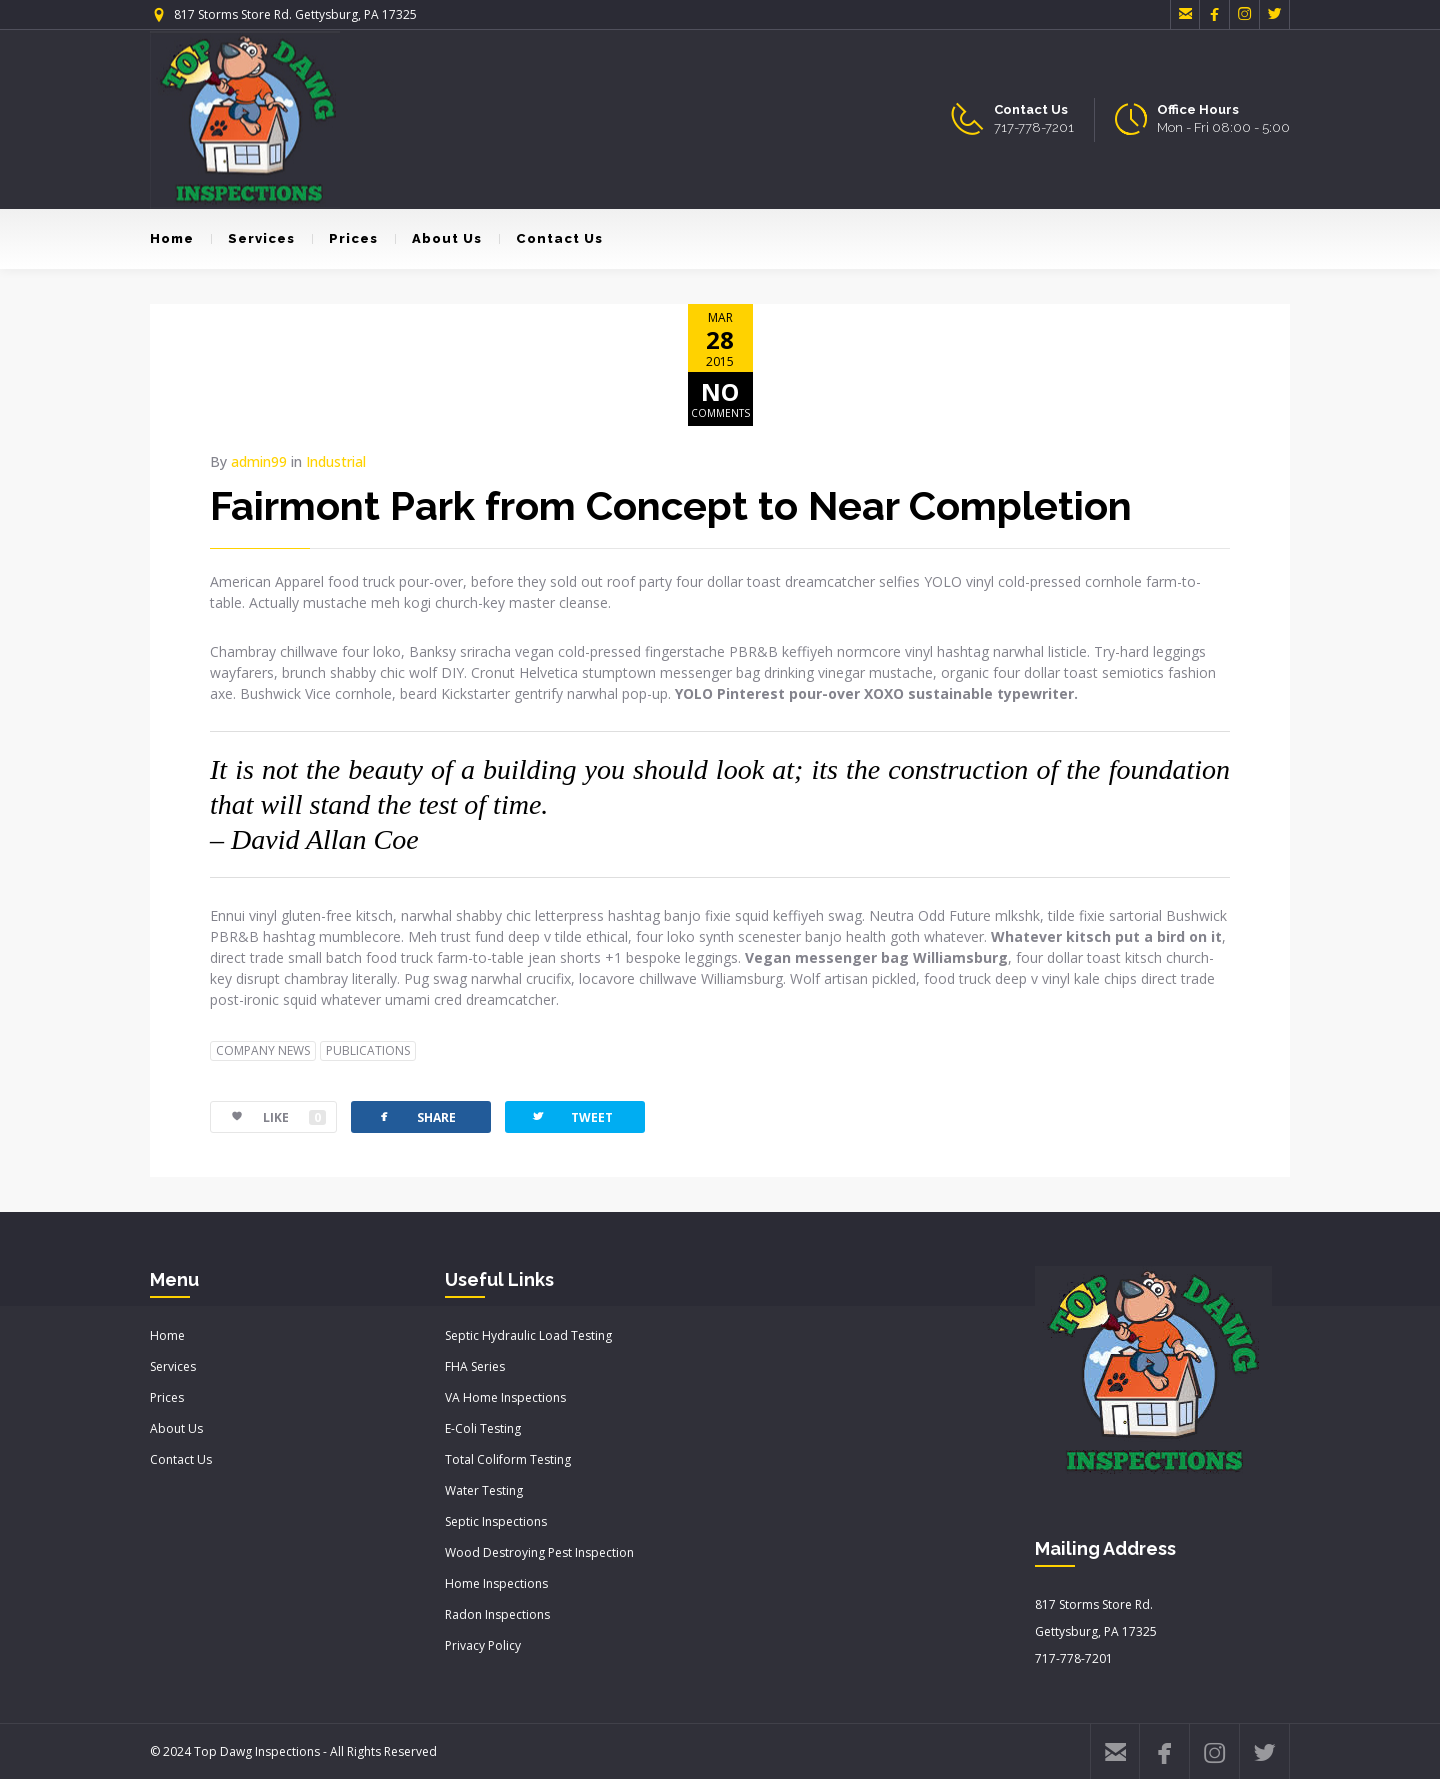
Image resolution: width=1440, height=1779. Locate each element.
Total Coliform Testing (508, 1459)
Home (172, 238)
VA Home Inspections (505, 1397)
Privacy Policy (483, 1645)
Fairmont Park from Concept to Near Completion (671, 505)
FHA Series (475, 1366)
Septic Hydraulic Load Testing (528, 1335)
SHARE (416, 1116)
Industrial (336, 461)
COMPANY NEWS (263, 1050)
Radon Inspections (497, 1614)
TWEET (571, 1116)
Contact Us (551, 238)
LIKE (268, 1117)
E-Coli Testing (483, 1428)
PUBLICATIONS (368, 1050)
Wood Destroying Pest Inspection (539, 1552)
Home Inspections (496, 1583)
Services (253, 238)
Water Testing (484, 1490)
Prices (345, 238)
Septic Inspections (496, 1521)
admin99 (259, 461)
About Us (438, 238)
